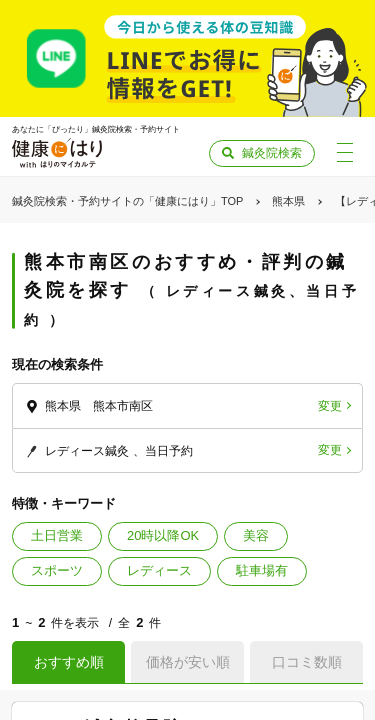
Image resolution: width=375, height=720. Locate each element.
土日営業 (57, 535)
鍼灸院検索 (272, 153)
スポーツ (57, 570)
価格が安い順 (188, 662)
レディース (159, 570)
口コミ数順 (307, 662)
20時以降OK (163, 535)
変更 (330, 406)
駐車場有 (262, 570)
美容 (256, 535)
